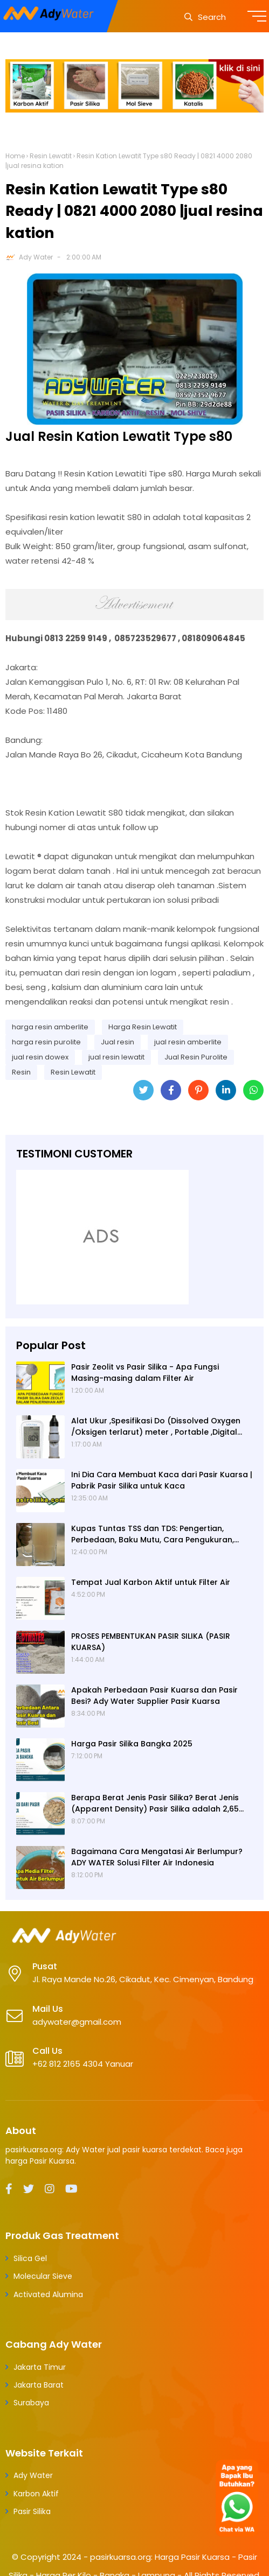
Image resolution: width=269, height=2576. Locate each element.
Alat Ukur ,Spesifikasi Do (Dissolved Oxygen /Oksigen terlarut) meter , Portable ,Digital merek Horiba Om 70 (155, 1426)
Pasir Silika (32, 2511)
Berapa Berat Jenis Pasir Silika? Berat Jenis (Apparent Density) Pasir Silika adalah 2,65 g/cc (155, 1803)
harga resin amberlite (50, 1027)
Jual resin (117, 1042)
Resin (21, 1072)
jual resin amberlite (188, 1042)
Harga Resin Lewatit (142, 1027)
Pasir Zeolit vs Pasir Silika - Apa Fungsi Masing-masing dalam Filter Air (145, 1372)
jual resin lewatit (116, 1057)
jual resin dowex (40, 1057)
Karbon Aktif (36, 2493)
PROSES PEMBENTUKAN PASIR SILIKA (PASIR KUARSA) (150, 1642)
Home (15, 155)
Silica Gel (30, 2258)
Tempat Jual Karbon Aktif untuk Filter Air (150, 1582)
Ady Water (36, 257)
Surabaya (31, 2402)
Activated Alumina (48, 2294)
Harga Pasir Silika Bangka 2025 (131, 1743)
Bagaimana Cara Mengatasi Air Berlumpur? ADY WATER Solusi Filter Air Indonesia (157, 1857)
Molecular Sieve (42, 2276)
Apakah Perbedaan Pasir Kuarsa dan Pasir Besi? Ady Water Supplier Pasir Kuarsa (154, 1695)
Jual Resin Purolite (195, 1057)
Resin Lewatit (51, 155)
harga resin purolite (46, 1042)
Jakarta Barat (38, 2385)
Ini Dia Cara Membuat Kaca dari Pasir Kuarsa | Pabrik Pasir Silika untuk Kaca (161, 1480)
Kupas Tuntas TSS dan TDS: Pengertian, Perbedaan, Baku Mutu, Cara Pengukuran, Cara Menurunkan (152, 1534)
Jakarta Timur (39, 2367)
